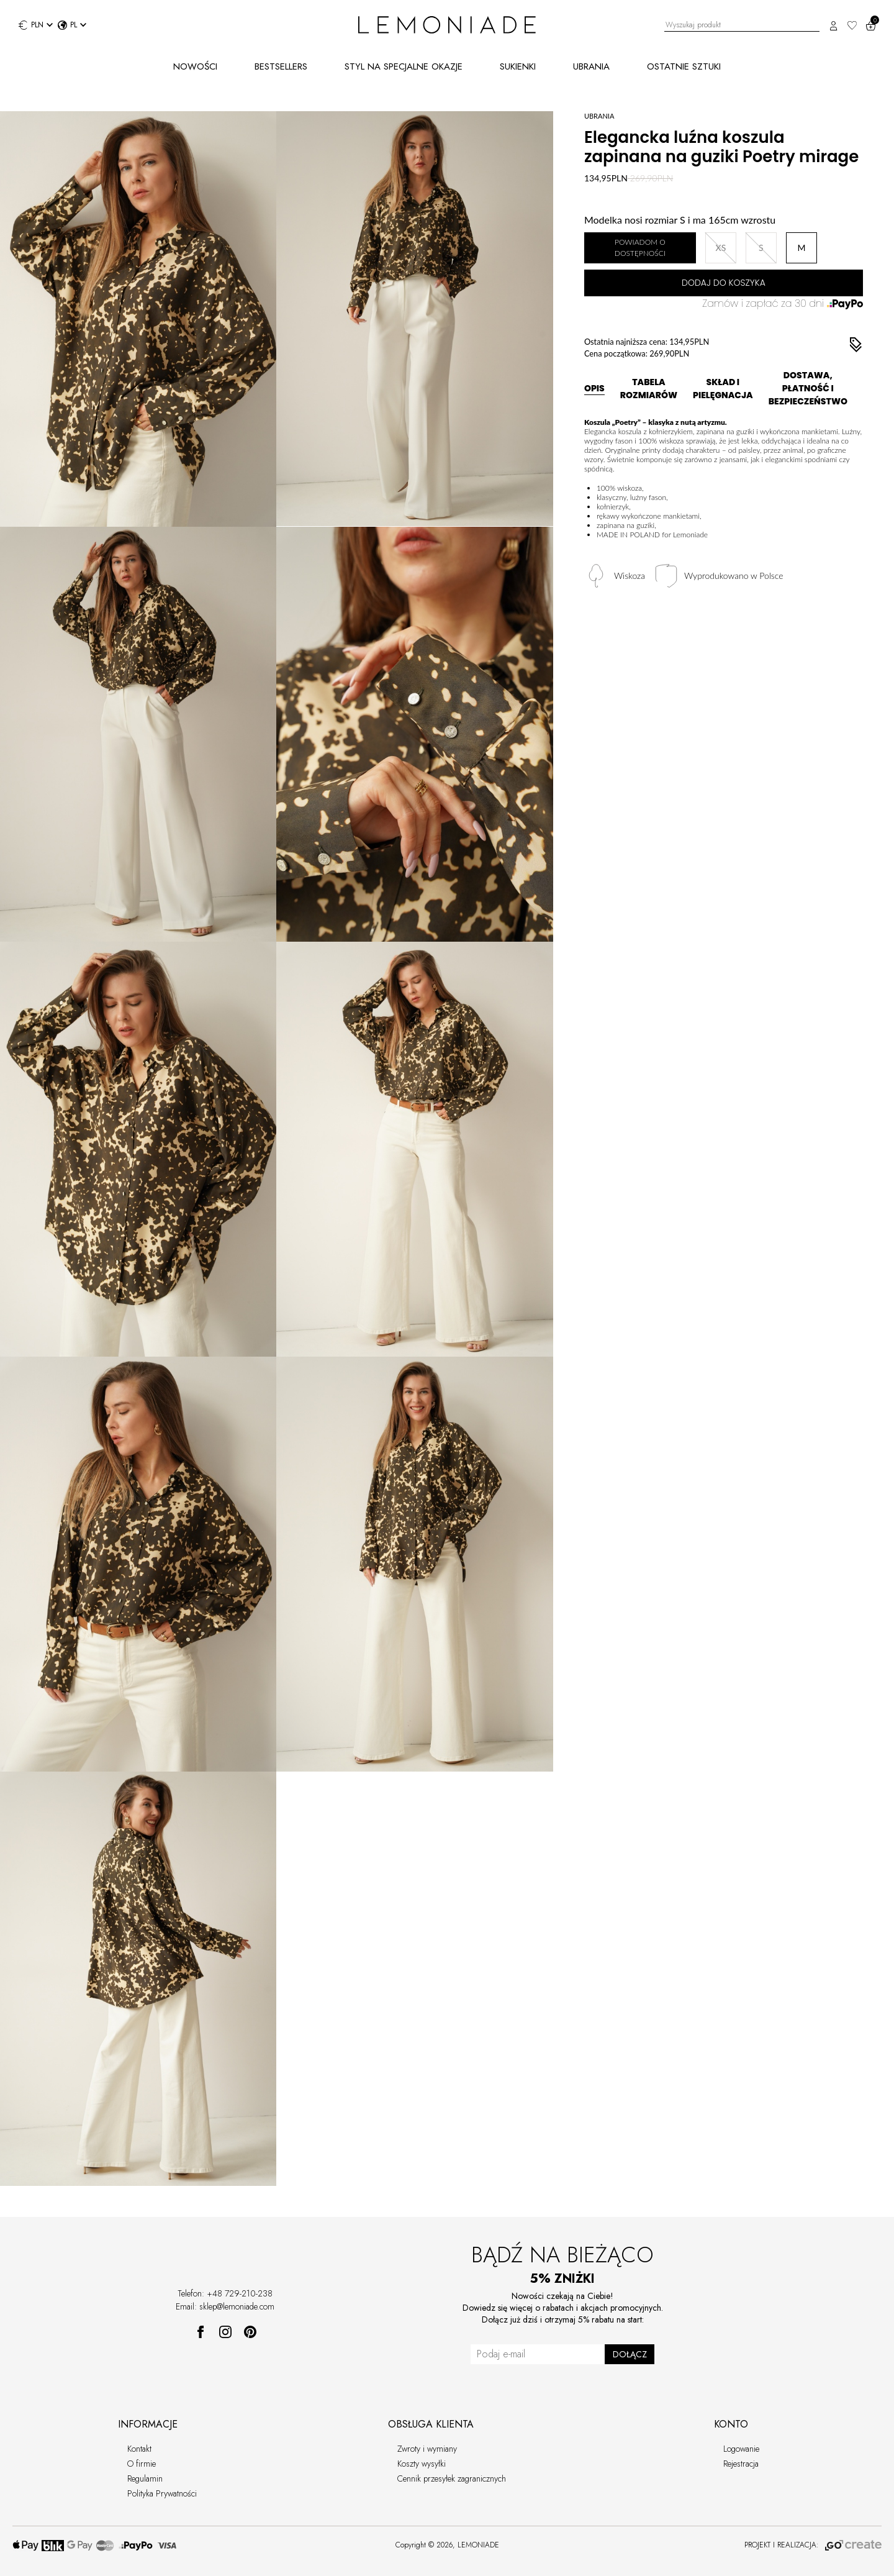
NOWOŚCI (195, 66)
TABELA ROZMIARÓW (648, 388)
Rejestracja (741, 2463)
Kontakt (139, 2448)
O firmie (141, 2463)
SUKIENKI (518, 66)
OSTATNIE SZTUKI (684, 66)
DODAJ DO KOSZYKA (723, 282)
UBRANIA (591, 66)
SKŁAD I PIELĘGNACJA (723, 388)
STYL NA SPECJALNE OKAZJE (404, 66)
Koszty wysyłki (421, 2463)
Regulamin (145, 2478)
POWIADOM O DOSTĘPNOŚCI (640, 247)
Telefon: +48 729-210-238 (225, 2293)
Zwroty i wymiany (427, 2448)
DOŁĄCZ (630, 2354)
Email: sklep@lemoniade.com (225, 2306)
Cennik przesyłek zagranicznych (451, 2478)
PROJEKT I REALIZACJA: (813, 2545)
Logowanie (741, 2448)
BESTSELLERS (281, 66)
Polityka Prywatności (162, 2493)
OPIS (594, 388)
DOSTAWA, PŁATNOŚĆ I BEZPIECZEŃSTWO (808, 388)
